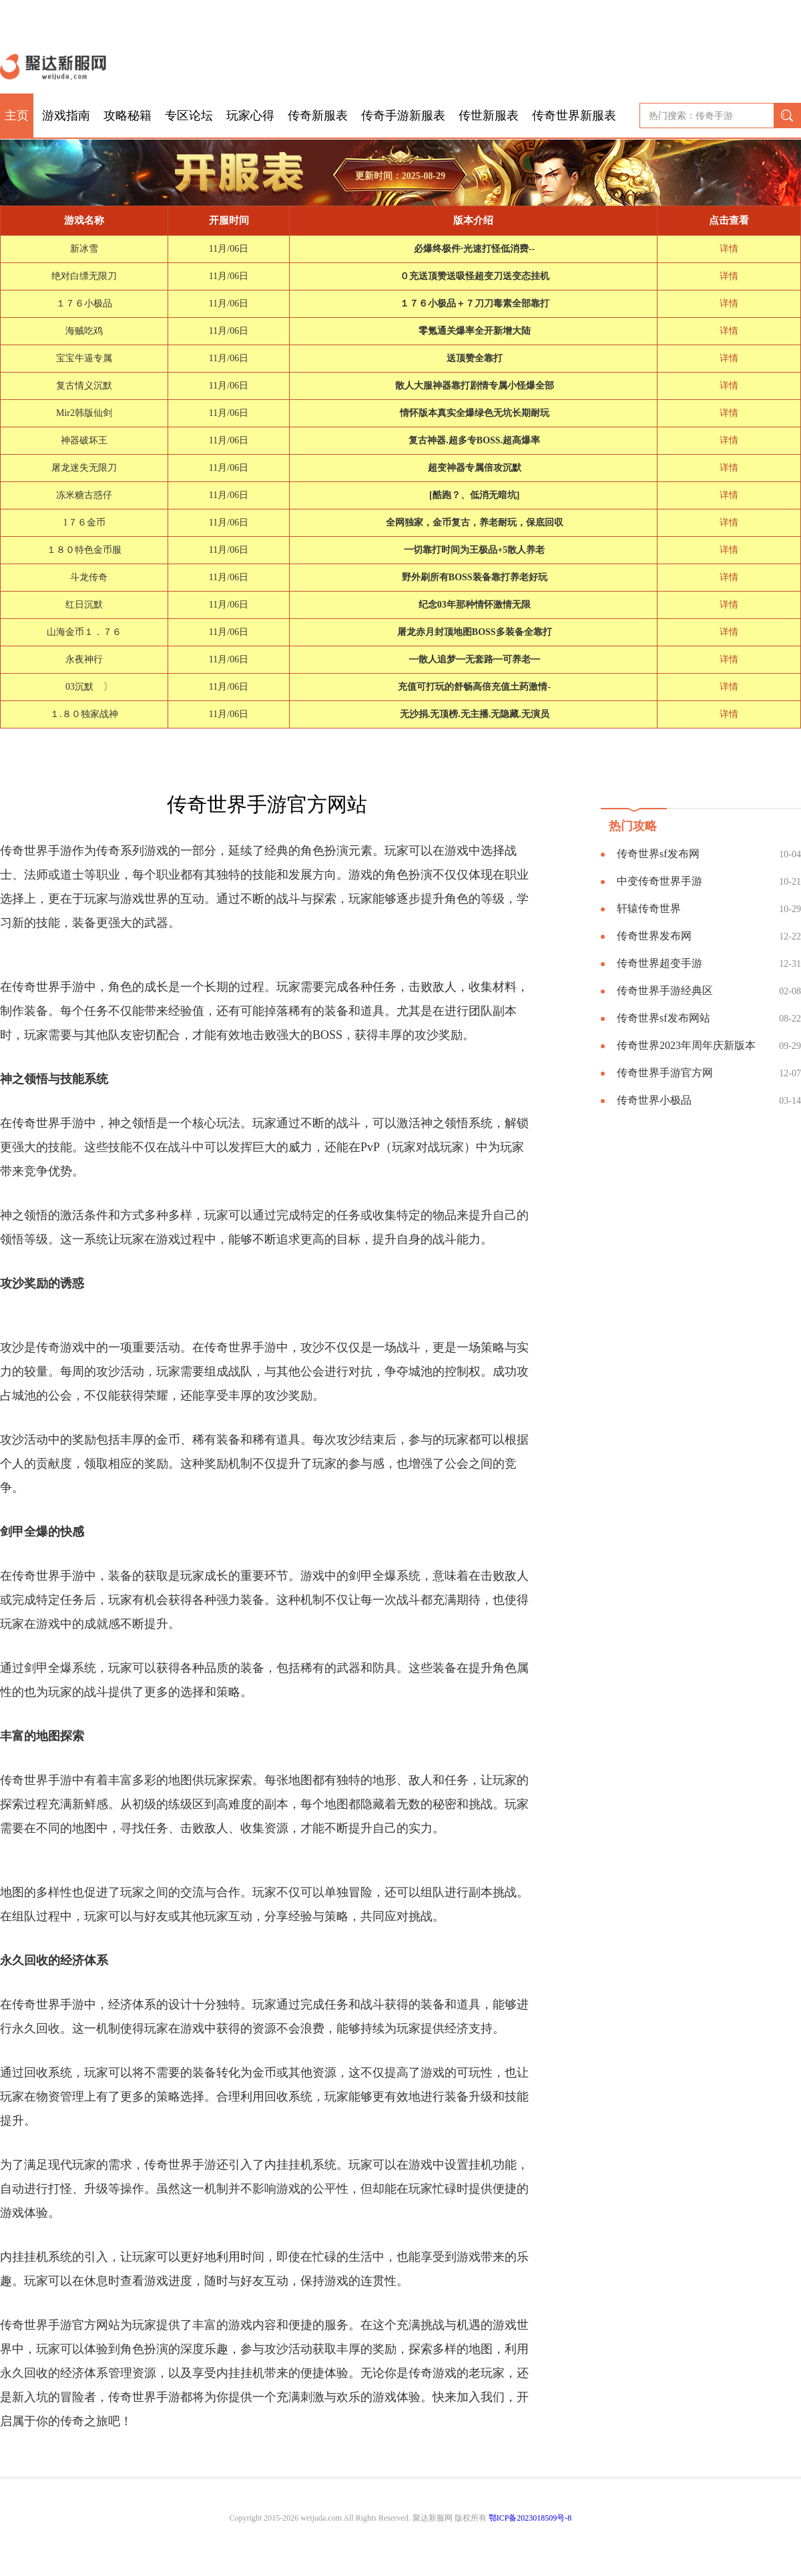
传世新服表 (489, 115)
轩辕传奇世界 (649, 908)
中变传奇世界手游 (659, 881)
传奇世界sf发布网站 (663, 1018)
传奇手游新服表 (403, 115)
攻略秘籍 (127, 115)
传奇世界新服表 (574, 115)
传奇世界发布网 (654, 935)
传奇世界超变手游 (659, 963)
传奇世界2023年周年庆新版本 (686, 1045)
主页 (17, 115)
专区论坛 (189, 115)
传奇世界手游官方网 (665, 1072)
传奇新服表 (318, 115)
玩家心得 (250, 115)
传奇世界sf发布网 (658, 853)
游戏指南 (66, 115)
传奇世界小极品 (654, 1100)
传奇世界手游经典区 (665, 990)
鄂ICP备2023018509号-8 (530, 2518)
